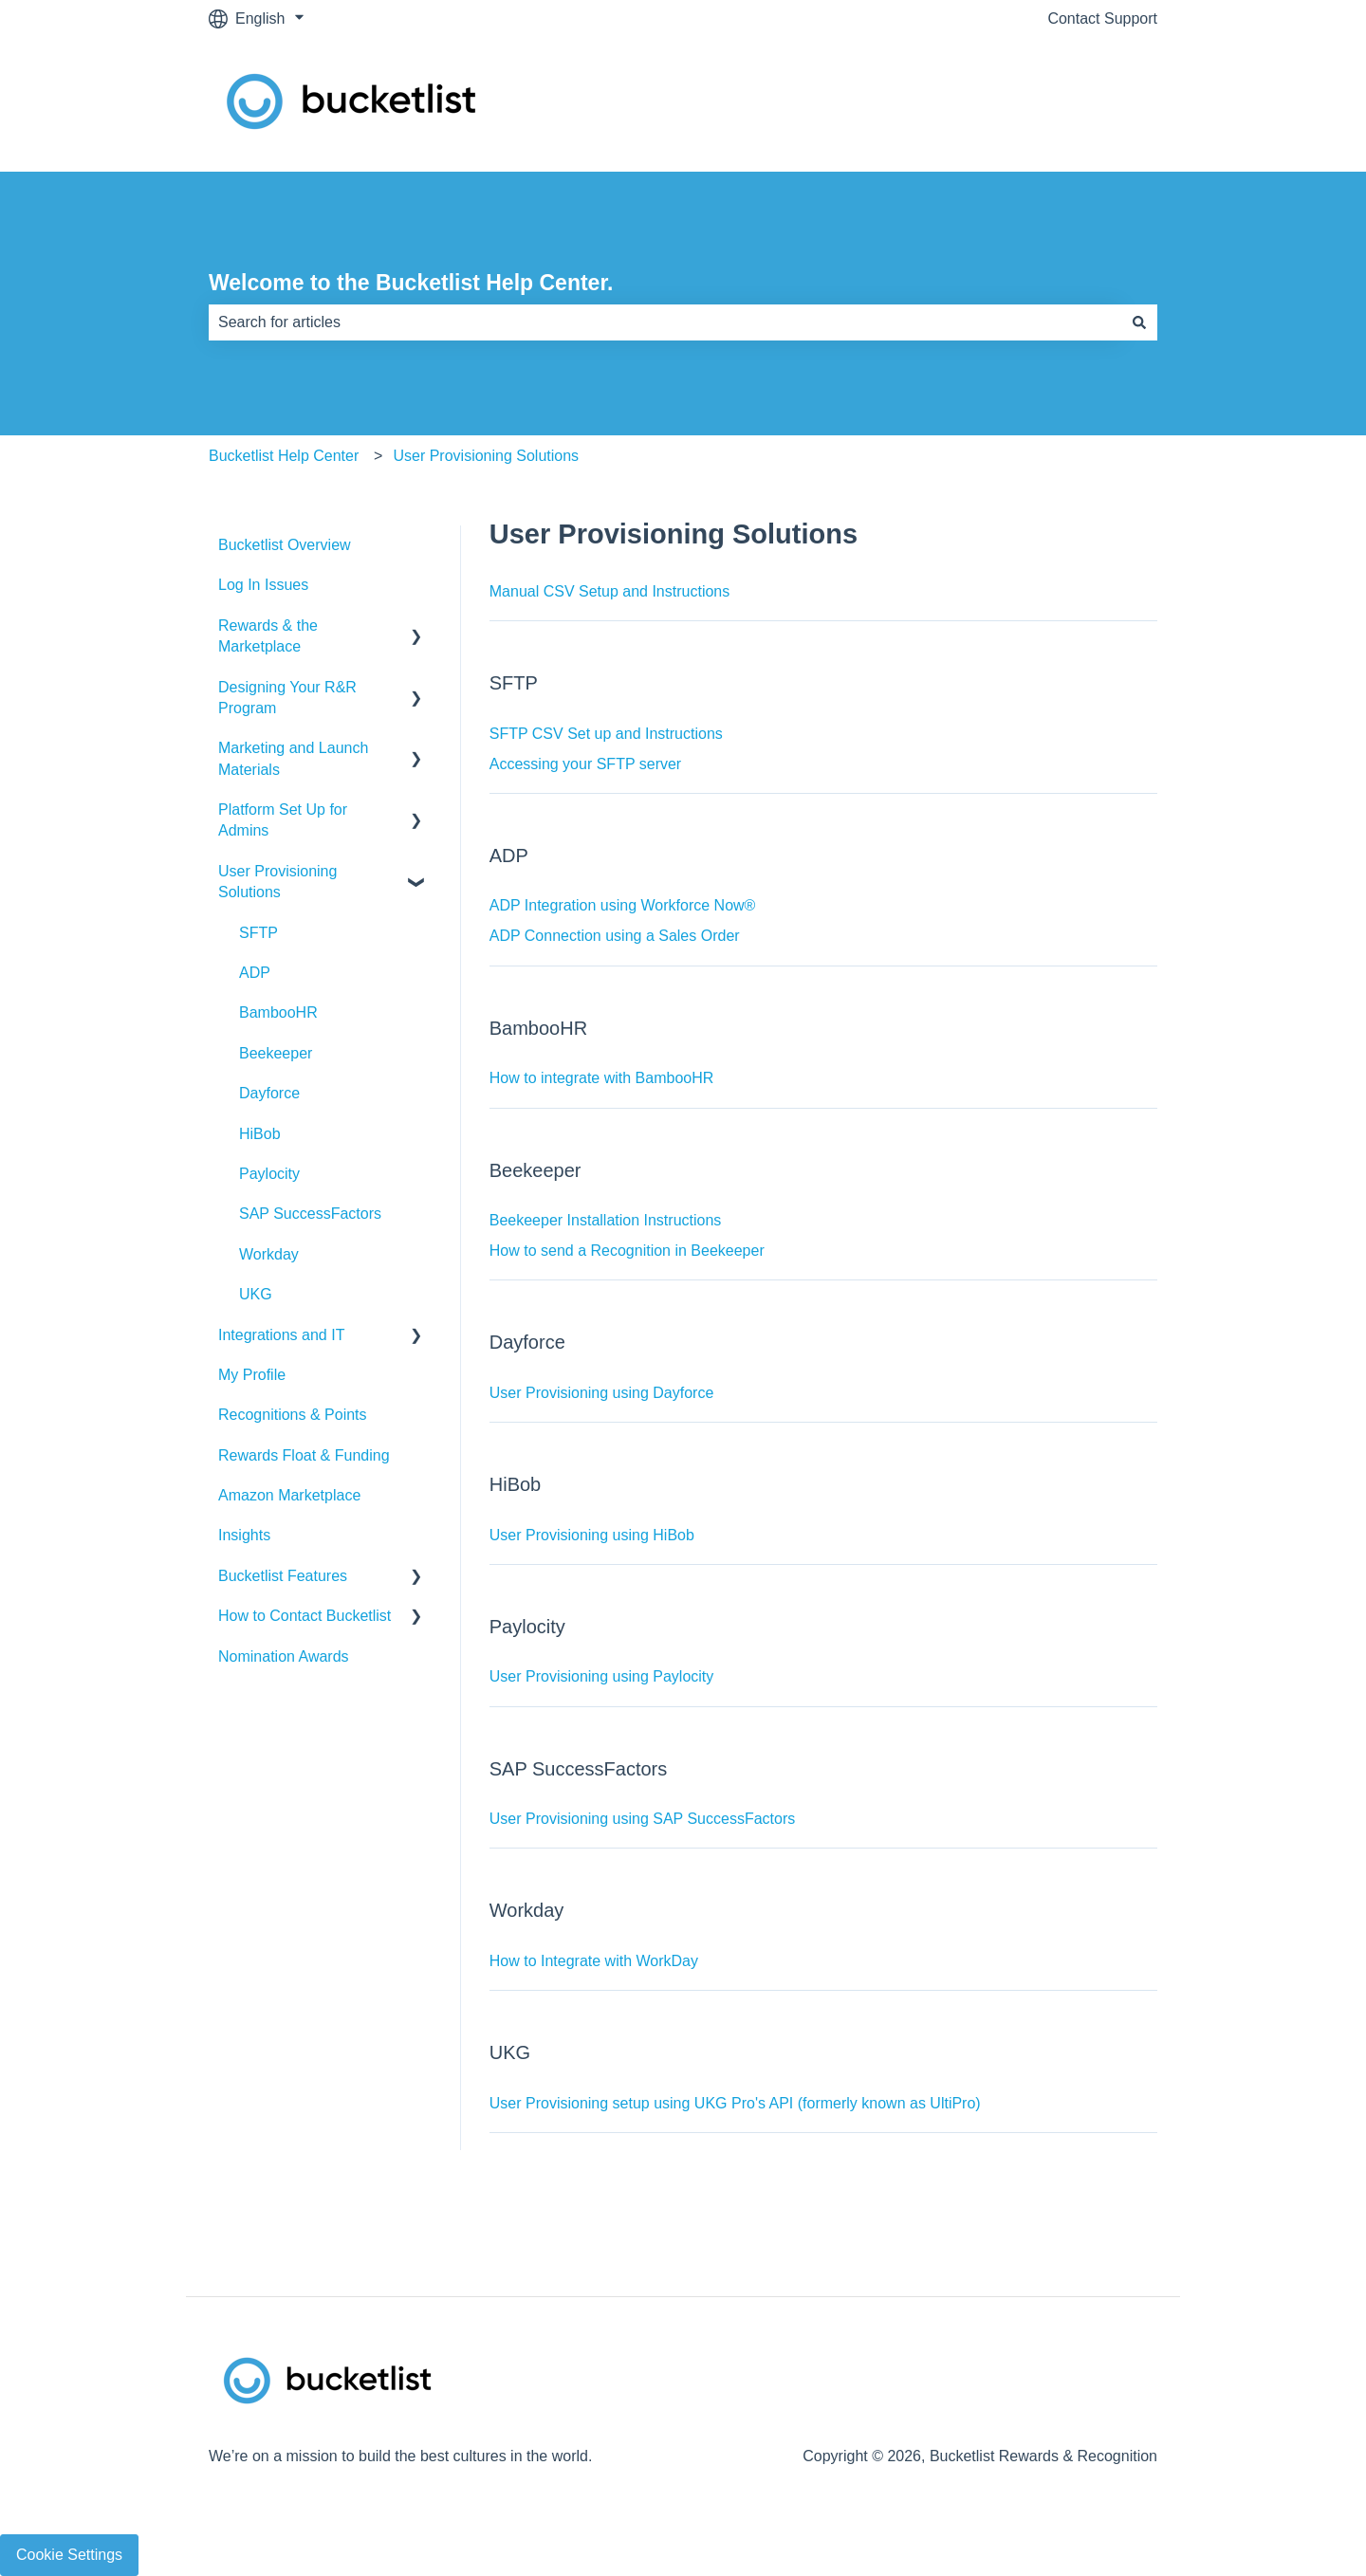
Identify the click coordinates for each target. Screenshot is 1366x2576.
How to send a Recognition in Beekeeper (627, 1250)
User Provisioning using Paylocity (601, 1676)
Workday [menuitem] (269, 1254)
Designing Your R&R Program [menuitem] (287, 697)
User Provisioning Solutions (486, 456)
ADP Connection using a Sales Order (614, 936)
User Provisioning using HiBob (591, 1535)
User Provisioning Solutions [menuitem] (277, 881)
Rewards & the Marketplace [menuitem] (268, 635)
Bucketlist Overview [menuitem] (284, 545)
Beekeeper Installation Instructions (605, 1220)
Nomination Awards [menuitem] (283, 1656)
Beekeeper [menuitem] (275, 1053)
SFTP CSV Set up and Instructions (606, 734)
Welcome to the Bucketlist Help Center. (411, 282)
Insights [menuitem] (244, 1535)
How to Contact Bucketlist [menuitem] (304, 1616)
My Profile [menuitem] (252, 1375)
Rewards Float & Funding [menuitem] (304, 1455)
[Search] (1139, 322)
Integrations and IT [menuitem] (281, 1335)
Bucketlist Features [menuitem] (282, 1576)
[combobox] (665, 322)
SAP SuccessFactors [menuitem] (310, 1213)
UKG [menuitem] (255, 1294)
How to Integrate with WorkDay (593, 1961)
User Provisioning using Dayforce (601, 1393)
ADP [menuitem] (254, 973)
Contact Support (1102, 18)
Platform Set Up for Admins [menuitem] (282, 819)
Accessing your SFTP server (585, 764)
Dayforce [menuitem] (269, 1093)
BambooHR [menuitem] (278, 1012)
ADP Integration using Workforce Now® (622, 905)
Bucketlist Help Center (284, 456)
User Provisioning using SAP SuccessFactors (642, 1819)
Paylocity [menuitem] (269, 1174)
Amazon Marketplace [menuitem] (289, 1495)
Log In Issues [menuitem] (263, 585)
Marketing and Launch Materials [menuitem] (293, 758)
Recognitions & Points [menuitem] (292, 1415)
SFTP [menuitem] (258, 933)
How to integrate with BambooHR (601, 1078)
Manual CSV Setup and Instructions (609, 591)
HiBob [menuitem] (260, 1134)
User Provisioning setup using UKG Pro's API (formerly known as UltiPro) (735, 2103)
